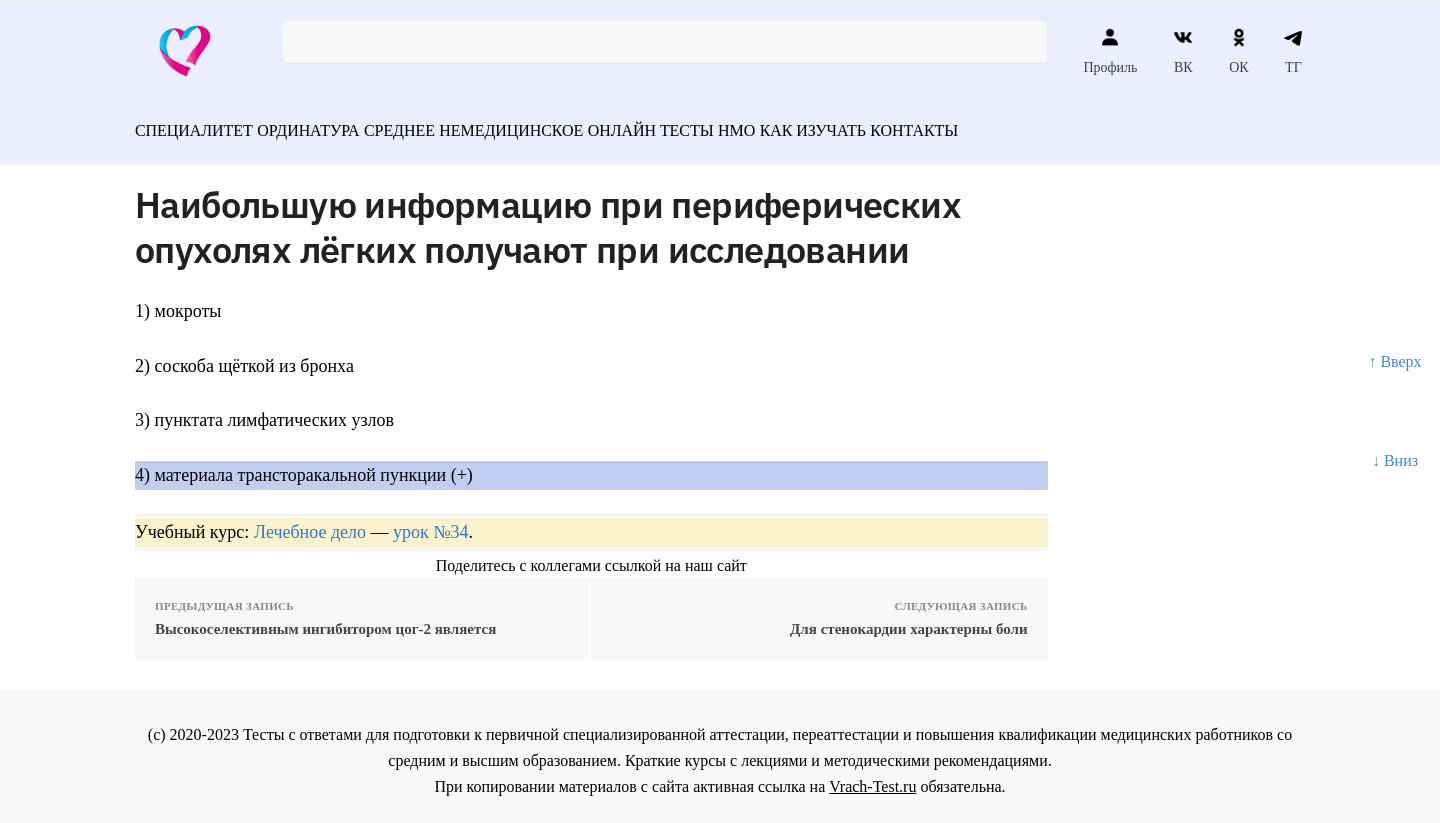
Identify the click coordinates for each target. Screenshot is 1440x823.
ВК (1183, 51)
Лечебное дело (310, 523)
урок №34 (430, 523)
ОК (1238, 51)
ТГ (1293, 51)
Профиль (1110, 51)
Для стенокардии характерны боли (909, 620)
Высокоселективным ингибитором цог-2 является (325, 620)
